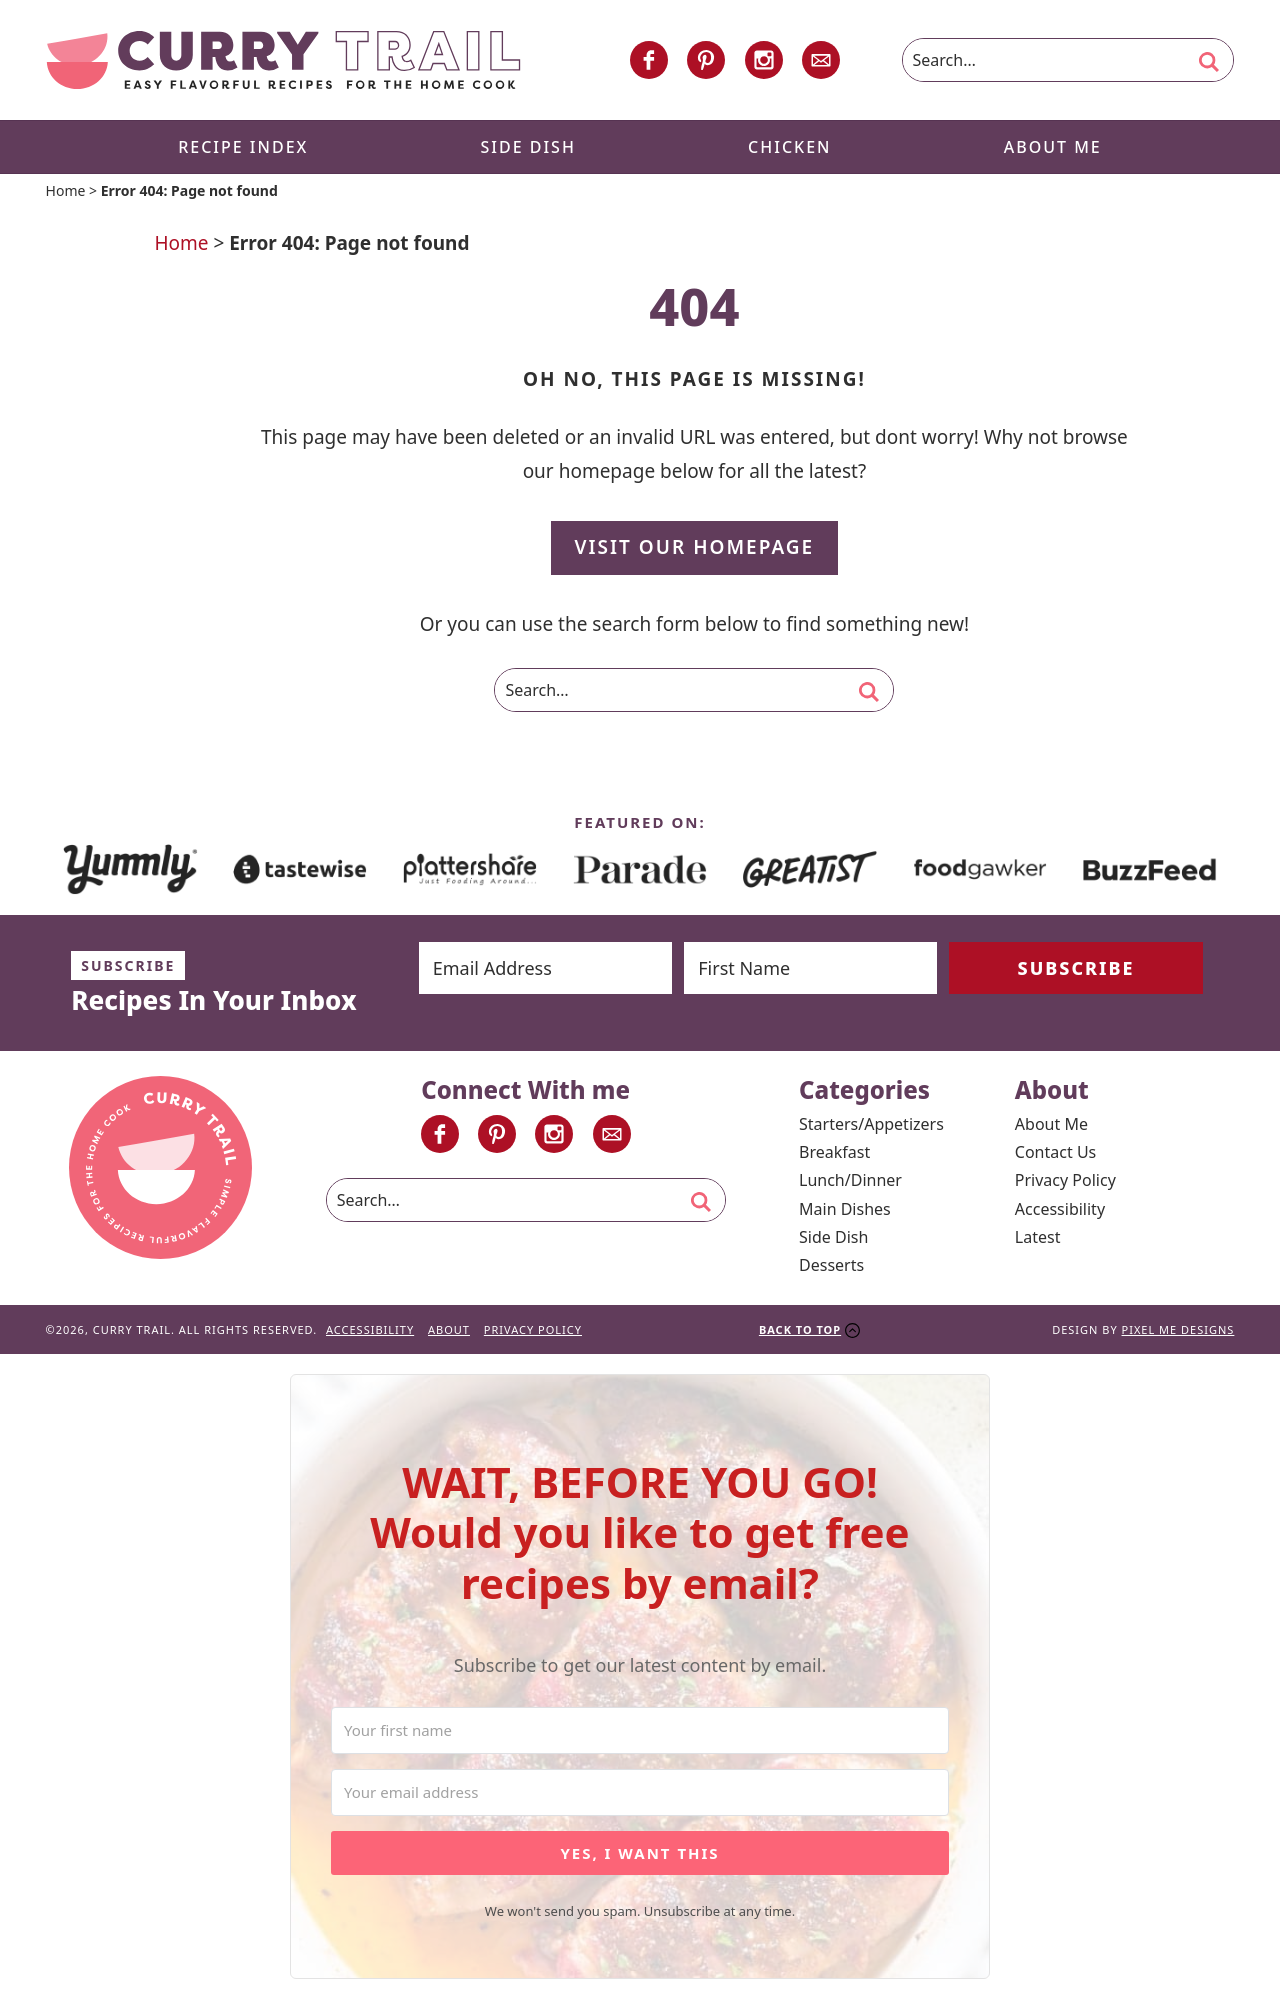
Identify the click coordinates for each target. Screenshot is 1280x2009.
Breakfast (834, 1152)
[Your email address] (640, 1792)
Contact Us (1055, 1152)
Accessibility (1060, 1209)
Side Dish (833, 1237)
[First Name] (810, 968)
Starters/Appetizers (871, 1124)
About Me (1051, 1124)
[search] (1209, 62)
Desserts (831, 1265)
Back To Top (800, 1329)
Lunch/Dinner (850, 1180)
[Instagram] (764, 60)
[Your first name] (640, 1730)
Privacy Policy (1065, 1180)
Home (66, 190)
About (449, 1329)
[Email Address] (545, 968)
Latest (1038, 1237)
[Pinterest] (706, 60)
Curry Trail (284, 60)
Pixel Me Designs (1178, 1329)
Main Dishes (845, 1209)
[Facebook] (649, 60)
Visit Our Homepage (695, 547)
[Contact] (821, 60)
